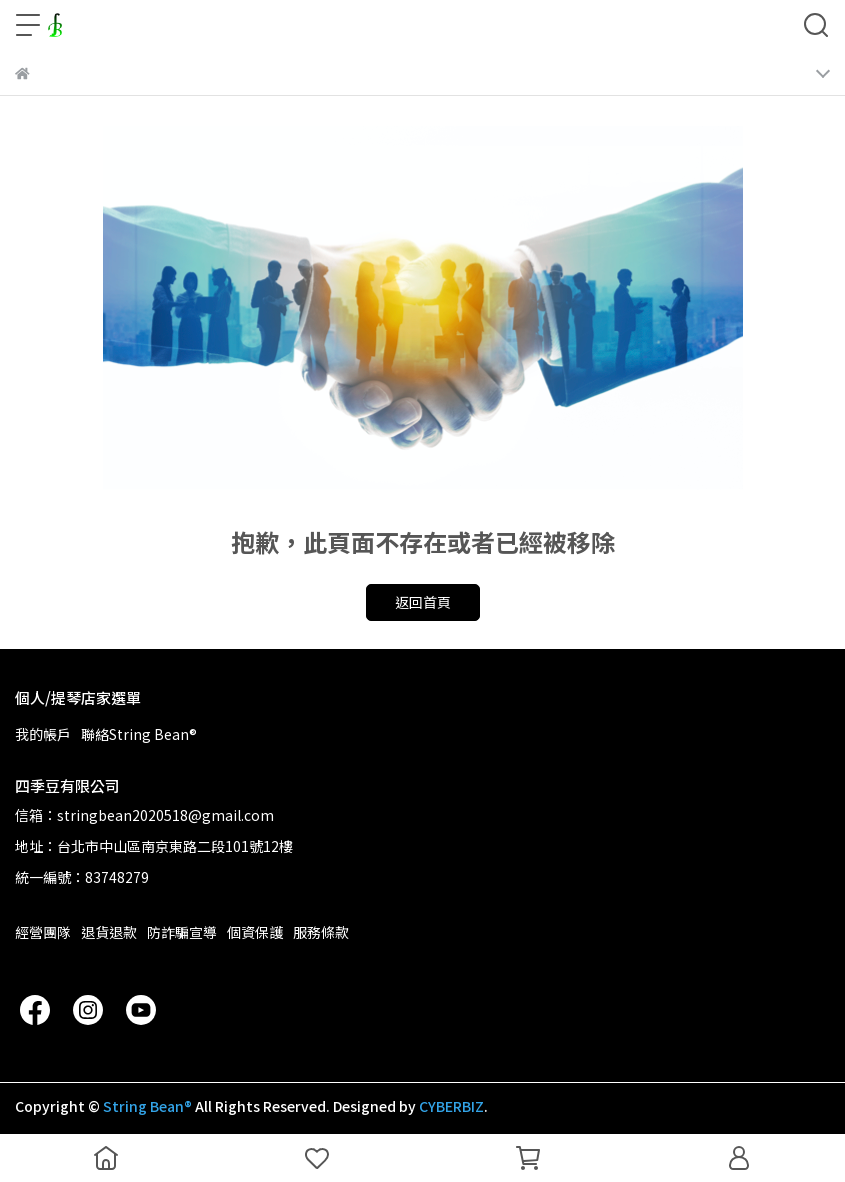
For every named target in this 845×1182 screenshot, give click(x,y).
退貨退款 (109, 932)
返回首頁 (423, 602)
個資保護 (255, 932)
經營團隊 (43, 932)
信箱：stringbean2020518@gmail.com (144, 815)
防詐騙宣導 (182, 932)
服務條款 (321, 932)
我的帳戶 (43, 734)
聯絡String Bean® (139, 734)
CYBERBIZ (451, 1106)
